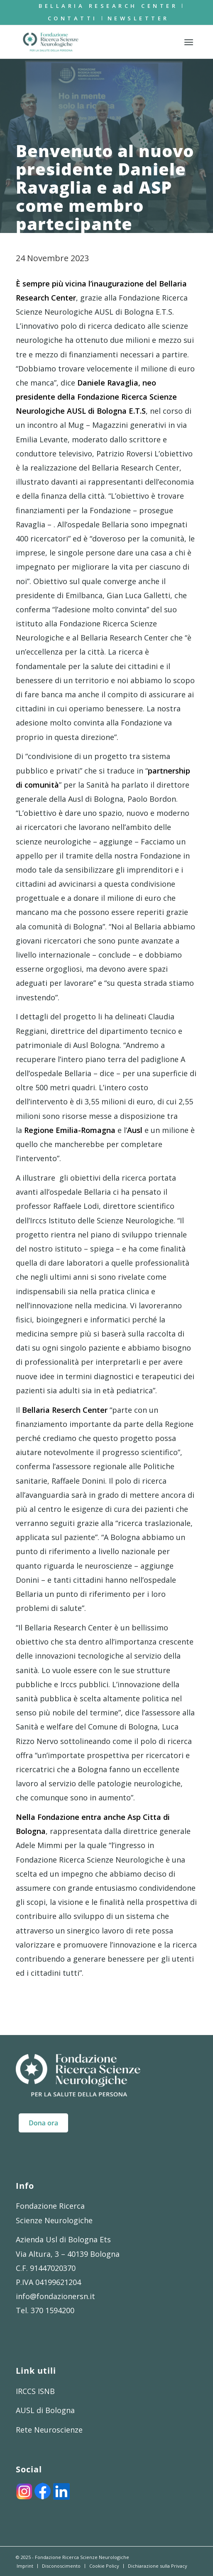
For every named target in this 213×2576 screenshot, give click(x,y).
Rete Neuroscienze (49, 2430)
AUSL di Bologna (45, 2410)
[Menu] (188, 42)
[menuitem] (108, 6)
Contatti (73, 18)
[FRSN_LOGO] (89, 41)
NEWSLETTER (138, 18)
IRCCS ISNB (35, 2391)
